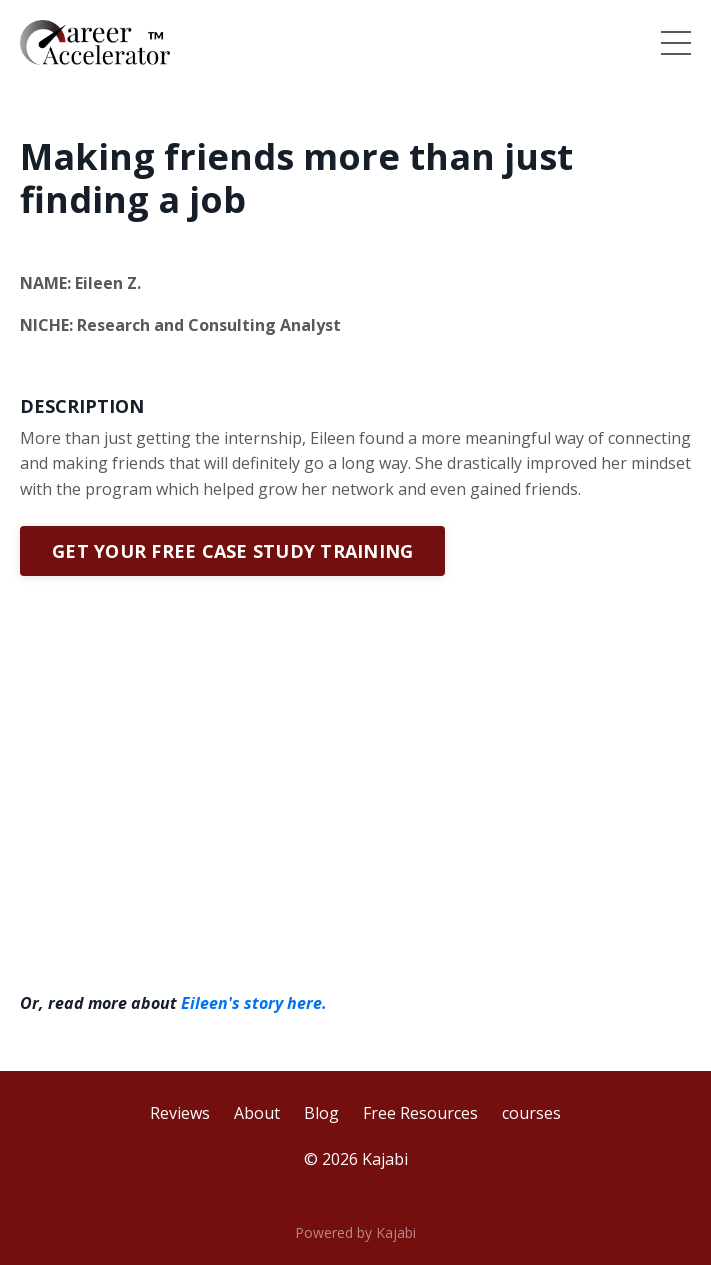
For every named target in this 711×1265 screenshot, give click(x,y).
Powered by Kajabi (355, 1232)
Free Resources (420, 1113)
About (257, 1113)
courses (531, 1113)
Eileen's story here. (254, 1003)
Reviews (180, 1113)
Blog (321, 1113)
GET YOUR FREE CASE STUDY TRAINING (232, 551)
